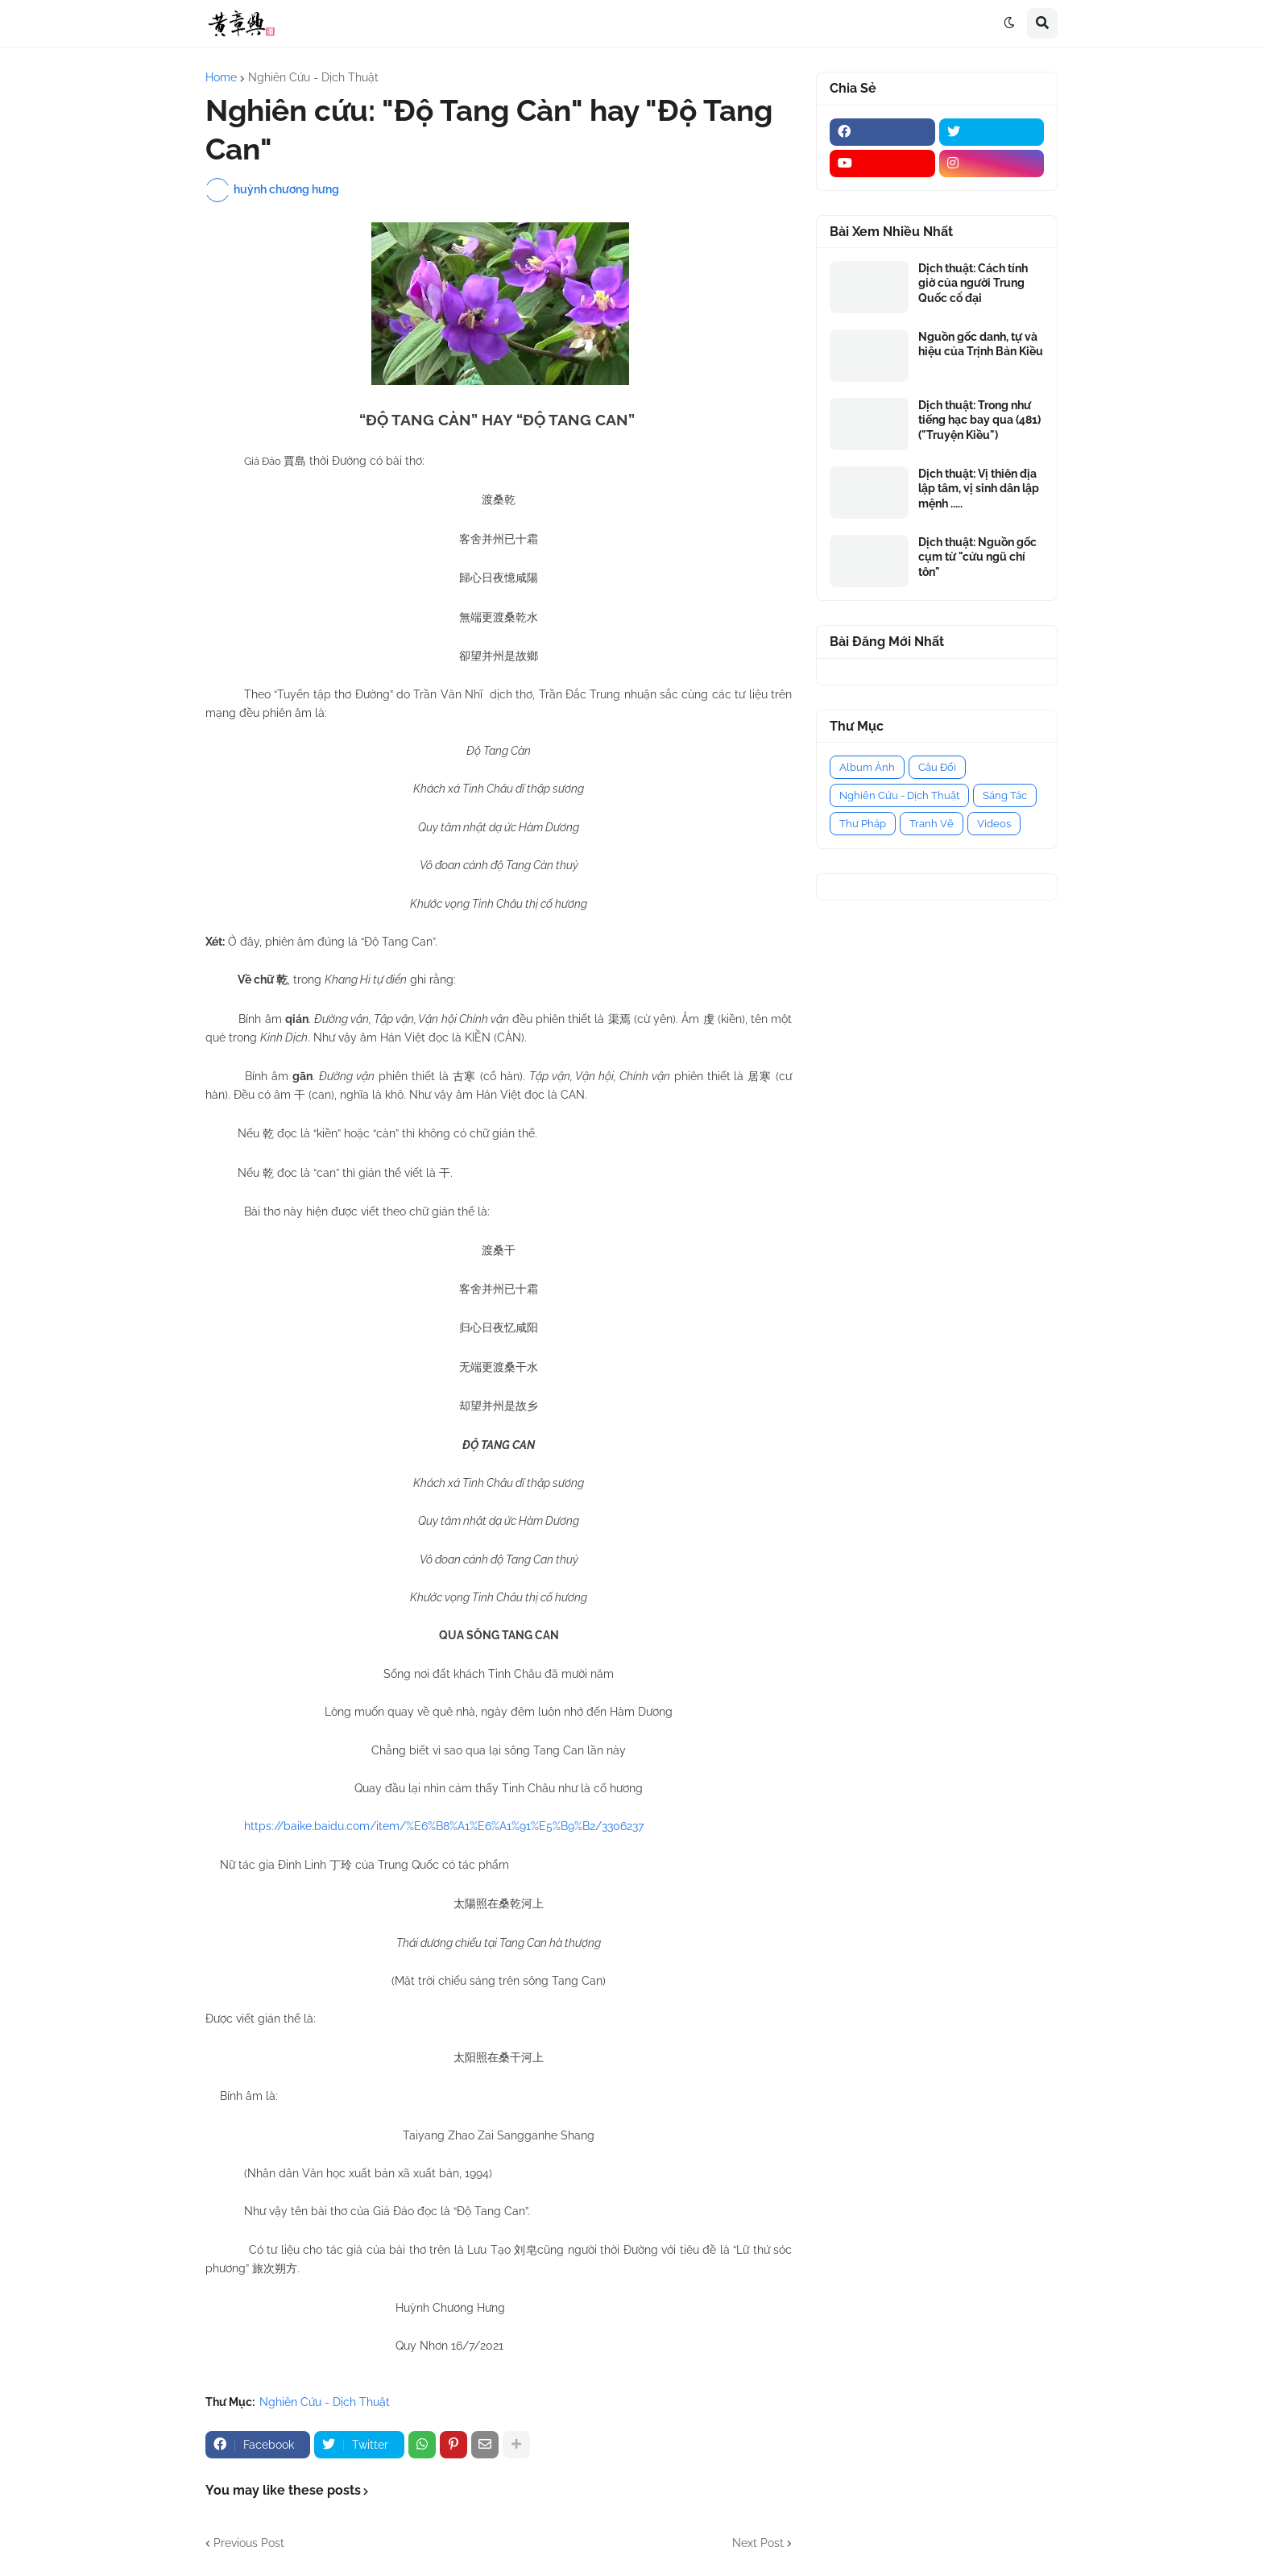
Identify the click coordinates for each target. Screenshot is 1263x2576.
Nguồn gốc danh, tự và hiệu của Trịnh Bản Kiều (980, 344)
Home (221, 77)
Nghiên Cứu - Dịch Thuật (313, 77)
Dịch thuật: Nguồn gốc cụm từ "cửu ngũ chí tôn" (977, 557)
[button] (1009, 23)
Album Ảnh (867, 767)
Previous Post (248, 2543)
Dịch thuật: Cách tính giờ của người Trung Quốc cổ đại (973, 283)
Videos (994, 824)
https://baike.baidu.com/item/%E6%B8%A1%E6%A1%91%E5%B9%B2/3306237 (444, 1826)
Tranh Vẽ (931, 824)
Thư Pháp (862, 824)
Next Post (758, 2543)
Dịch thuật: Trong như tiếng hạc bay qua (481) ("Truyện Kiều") (979, 420)
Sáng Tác (1005, 795)
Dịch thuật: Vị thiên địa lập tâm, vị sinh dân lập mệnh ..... (978, 488)
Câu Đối (937, 767)
